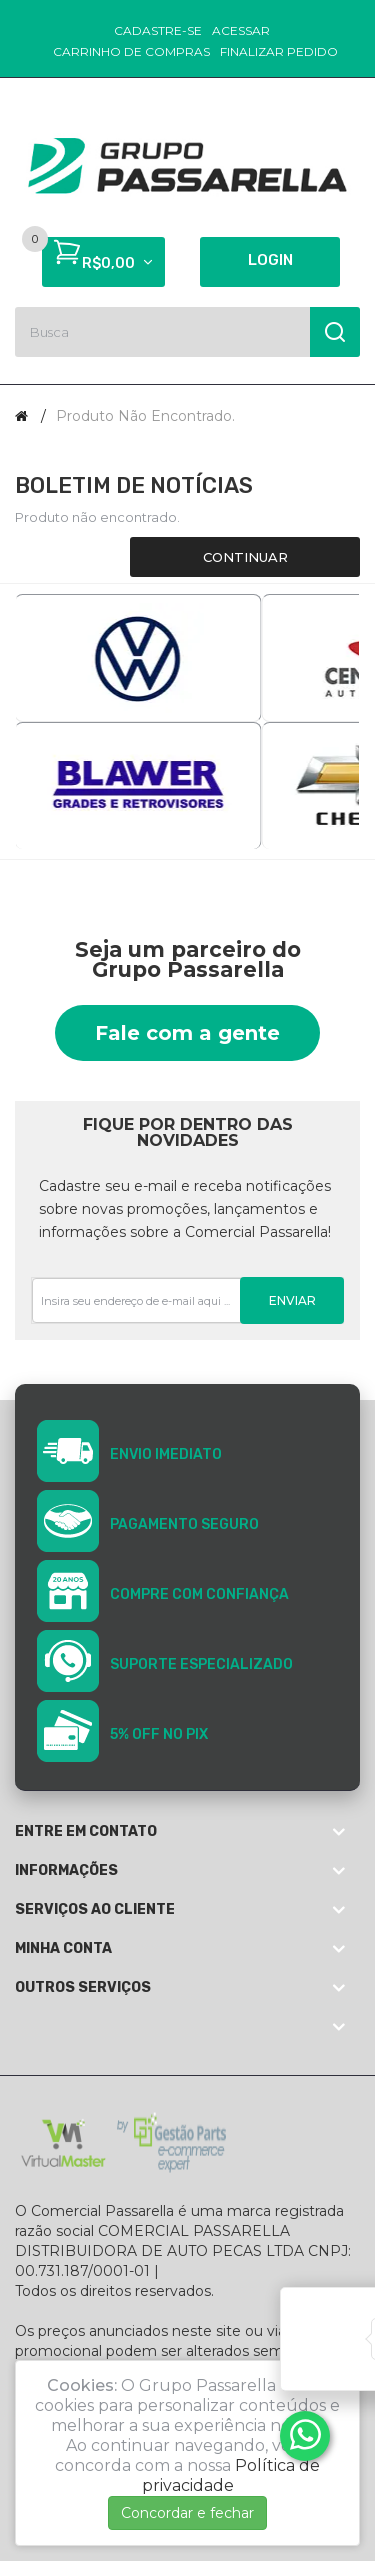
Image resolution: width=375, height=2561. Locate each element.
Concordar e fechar (187, 2513)
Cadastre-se (158, 30)
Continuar (245, 557)
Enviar (292, 1300)
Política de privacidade (231, 2475)
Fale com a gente (187, 1033)
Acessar (241, 30)
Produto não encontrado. (145, 416)
